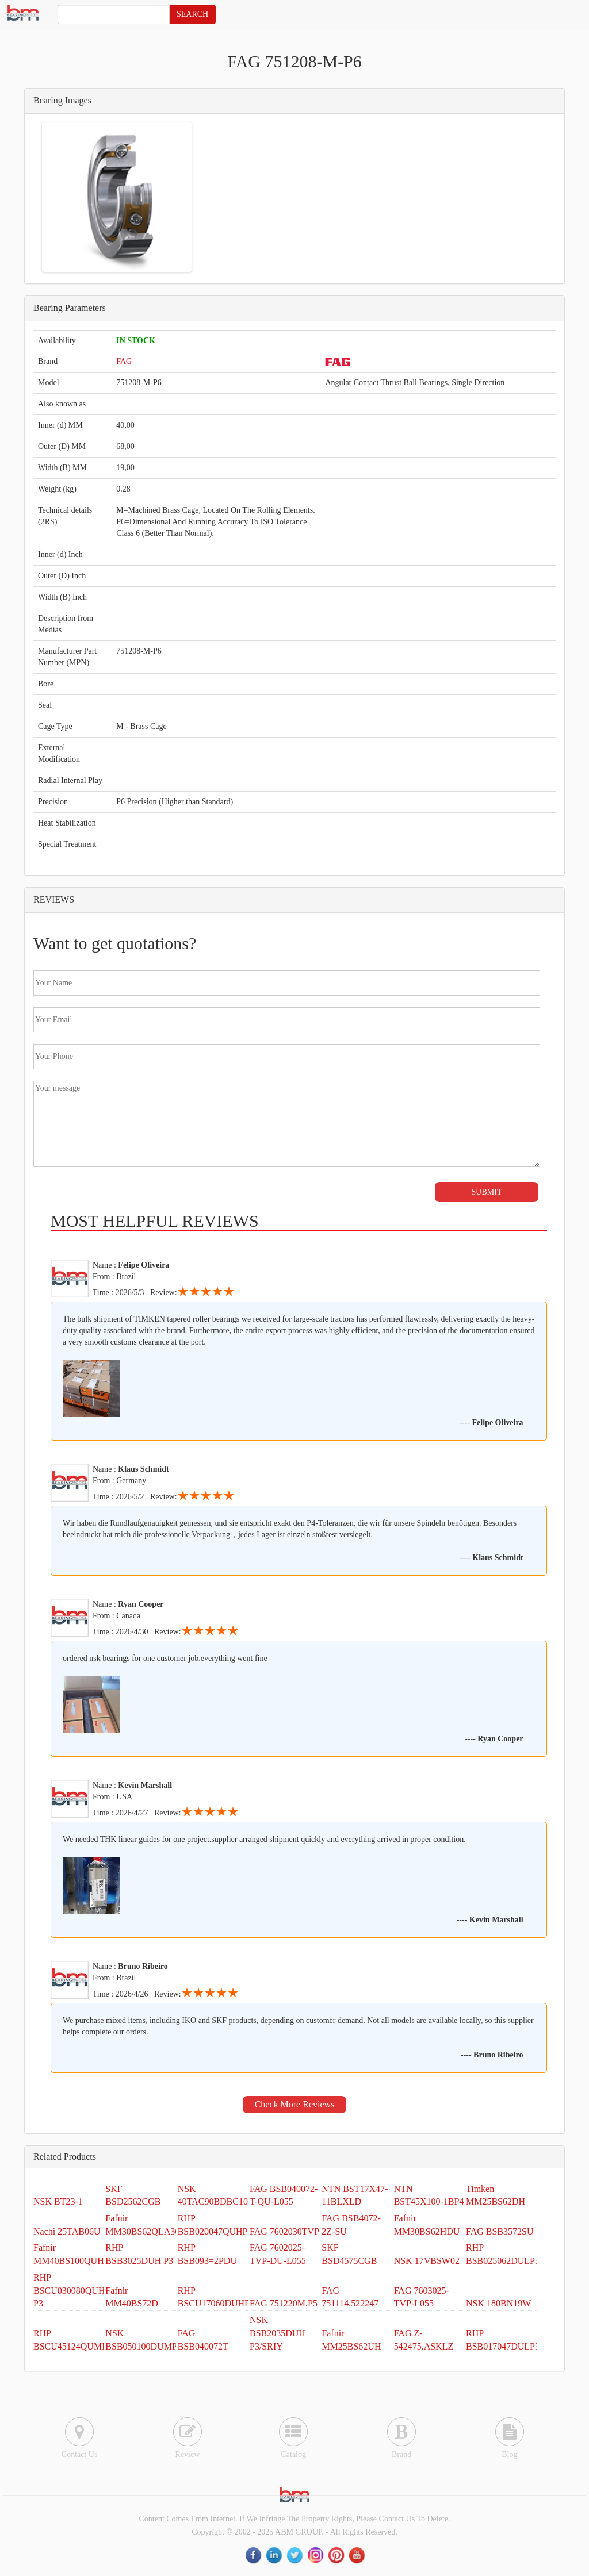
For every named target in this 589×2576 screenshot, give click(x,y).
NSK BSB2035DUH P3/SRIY (277, 2333)
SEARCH (192, 14)
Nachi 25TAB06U (66, 2231)
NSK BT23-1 (58, 2201)
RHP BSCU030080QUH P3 (69, 2290)
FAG (124, 361)
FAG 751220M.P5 (284, 2303)
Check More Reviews (295, 2104)
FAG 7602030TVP (284, 2231)
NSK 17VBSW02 (427, 2261)
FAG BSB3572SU (500, 2231)
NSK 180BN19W (498, 2303)
